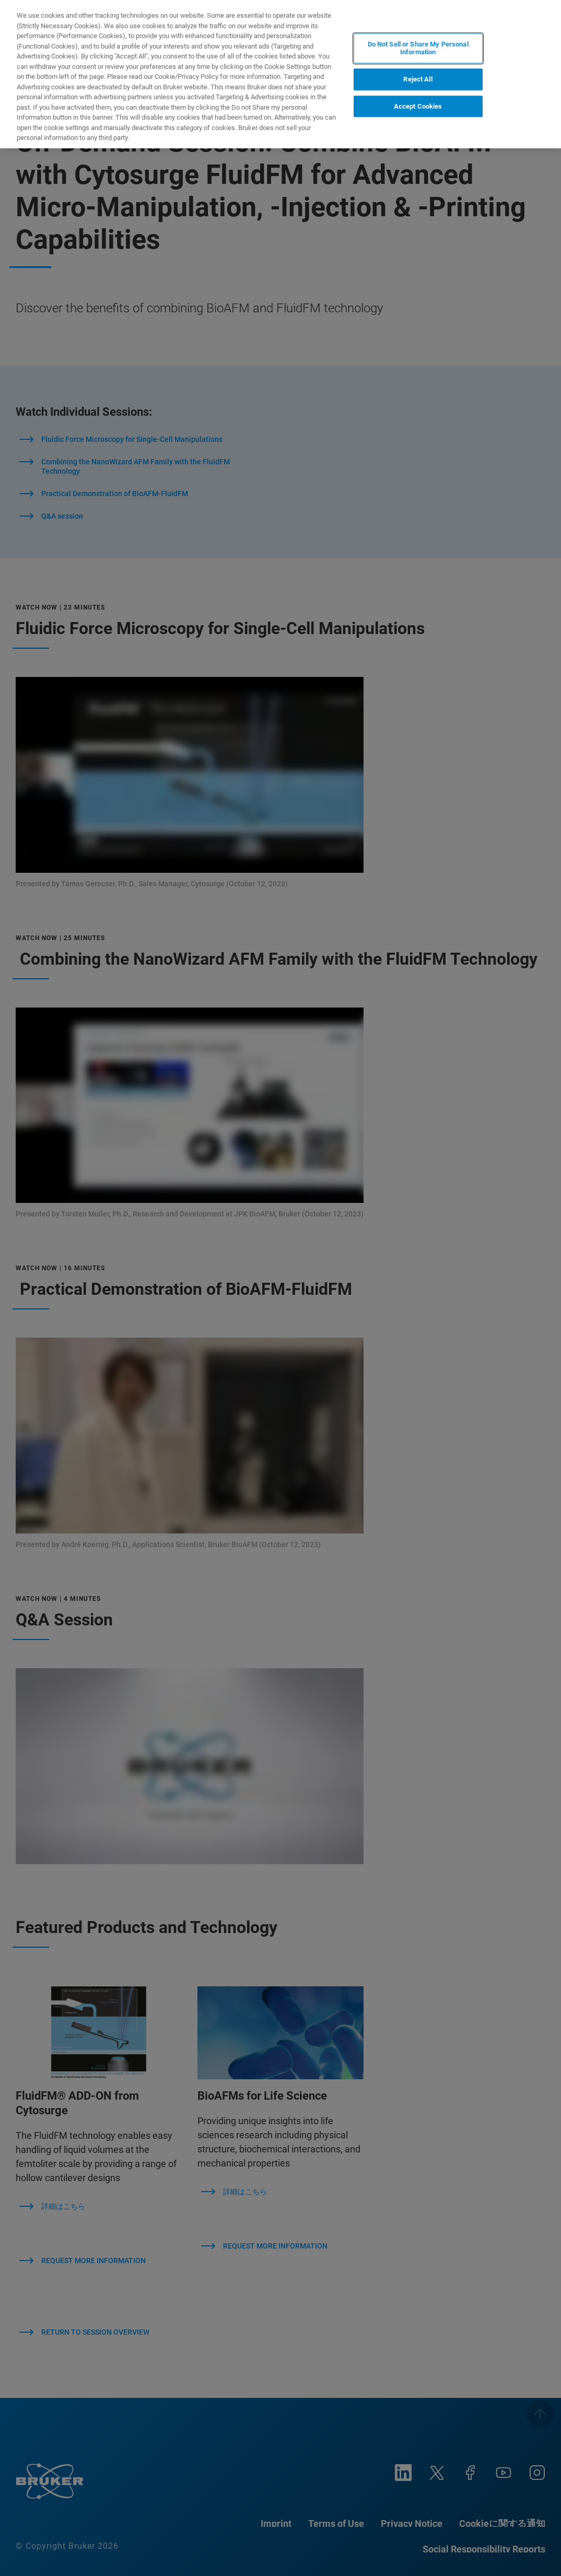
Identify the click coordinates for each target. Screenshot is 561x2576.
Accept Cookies (418, 106)
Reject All (417, 79)
